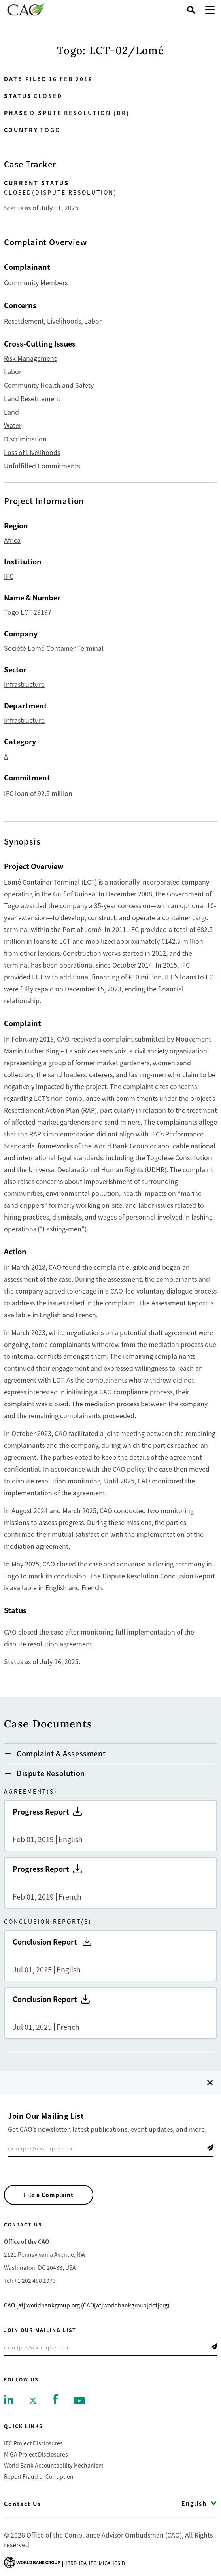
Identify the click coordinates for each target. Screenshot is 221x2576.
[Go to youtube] (79, 2399)
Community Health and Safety (49, 385)
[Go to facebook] (55, 2398)
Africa (12, 540)
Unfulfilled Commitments (42, 465)
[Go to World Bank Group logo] (32, 2562)
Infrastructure (24, 684)
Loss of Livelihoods (32, 452)
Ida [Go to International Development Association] (83, 2562)
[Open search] (191, 10)
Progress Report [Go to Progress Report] (110, 1826)
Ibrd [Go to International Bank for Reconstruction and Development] (71, 2562)
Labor (12, 371)
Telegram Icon (210, 2147)
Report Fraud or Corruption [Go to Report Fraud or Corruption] (39, 2476)
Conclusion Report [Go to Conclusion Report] (110, 1956)
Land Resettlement (32, 398)
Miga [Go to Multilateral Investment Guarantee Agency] (104, 2562)
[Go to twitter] (33, 2399)
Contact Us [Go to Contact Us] (22, 2504)
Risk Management (30, 358)
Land (11, 412)
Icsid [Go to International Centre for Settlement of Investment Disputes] (119, 2562)
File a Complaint (49, 2195)
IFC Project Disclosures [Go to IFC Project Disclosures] (33, 2443)
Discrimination (25, 438)
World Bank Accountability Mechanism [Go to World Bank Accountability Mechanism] (54, 2465)
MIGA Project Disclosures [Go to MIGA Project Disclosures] (36, 2454)
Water (12, 425)
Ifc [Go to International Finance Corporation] (92, 2562)
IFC (8, 576)
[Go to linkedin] (8, 2399)
